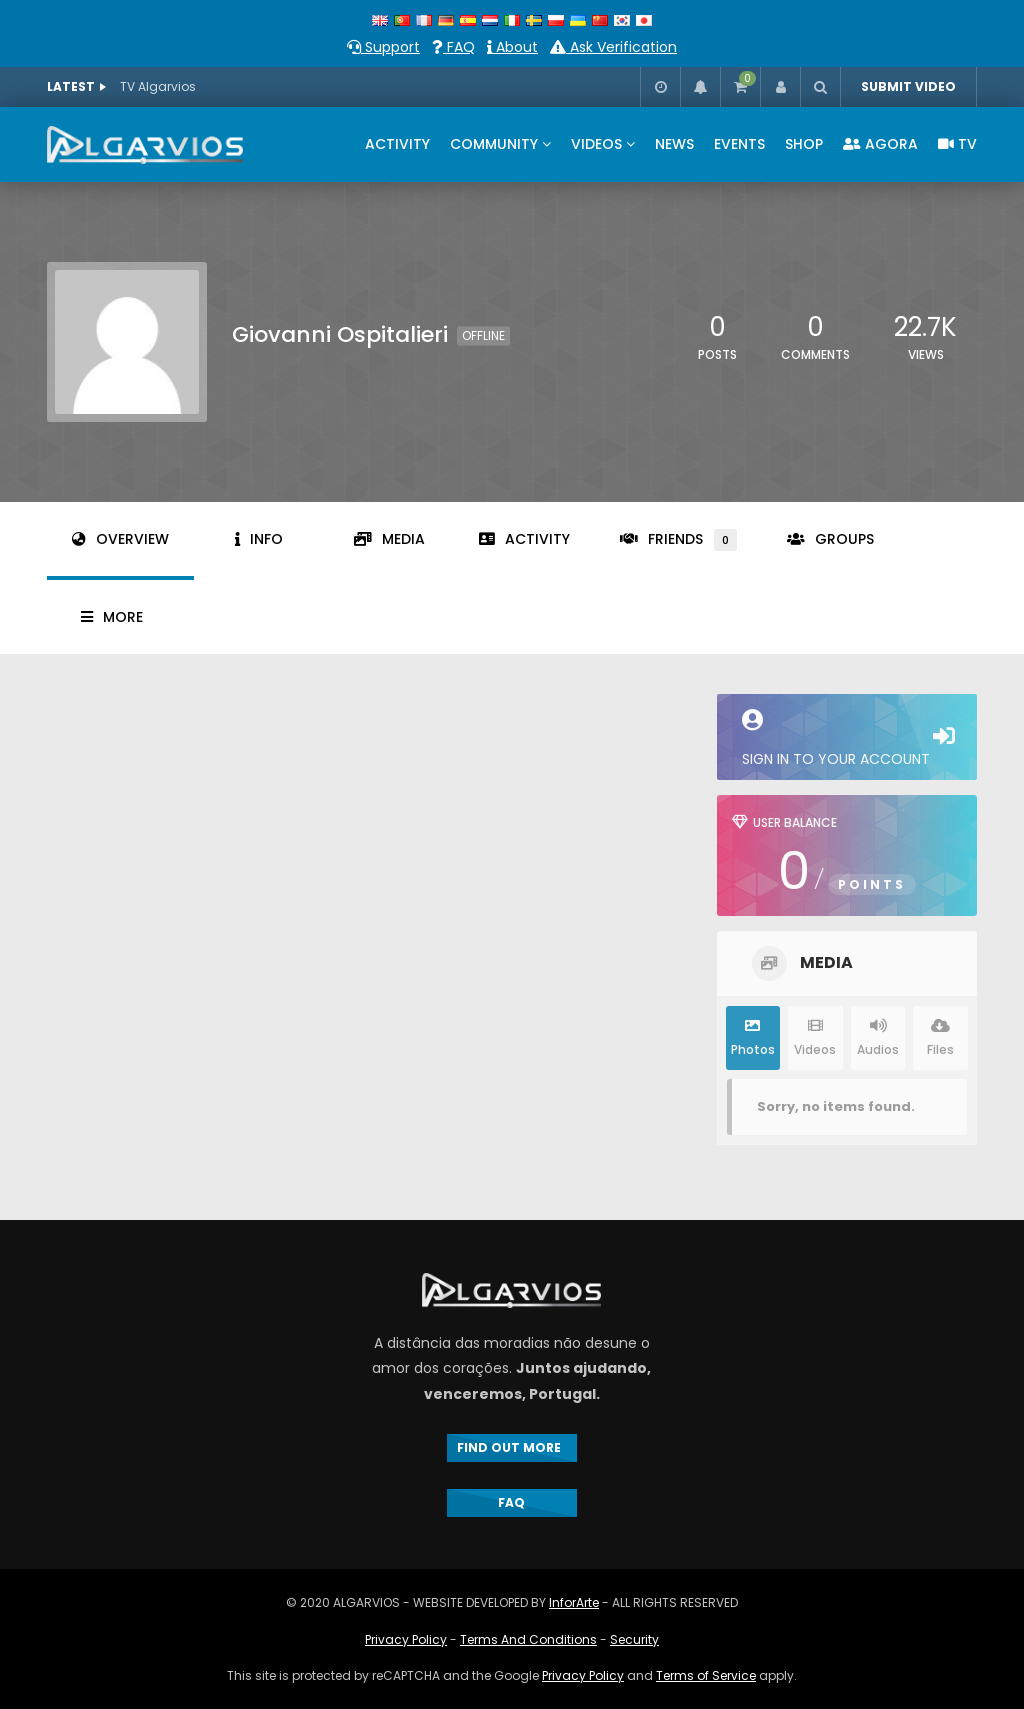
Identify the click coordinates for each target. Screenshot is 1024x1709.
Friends (678, 540)
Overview (120, 539)
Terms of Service (706, 1675)
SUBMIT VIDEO (908, 86)
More (112, 617)
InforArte (574, 1602)
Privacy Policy (406, 1639)
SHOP (804, 144)
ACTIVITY (397, 144)
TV (957, 144)
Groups (830, 539)
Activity (524, 539)
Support (383, 47)
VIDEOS (596, 144)
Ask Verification (613, 47)
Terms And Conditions (528, 1639)
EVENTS (739, 144)
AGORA (880, 144)
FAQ (453, 47)
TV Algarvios (158, 86)
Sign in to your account (847, 739)
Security (634, 1639)
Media (389, 539)
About (512, 47)
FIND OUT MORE (512, 1447)
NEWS (674, 144)
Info (259, 539)
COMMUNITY (494, 144)
